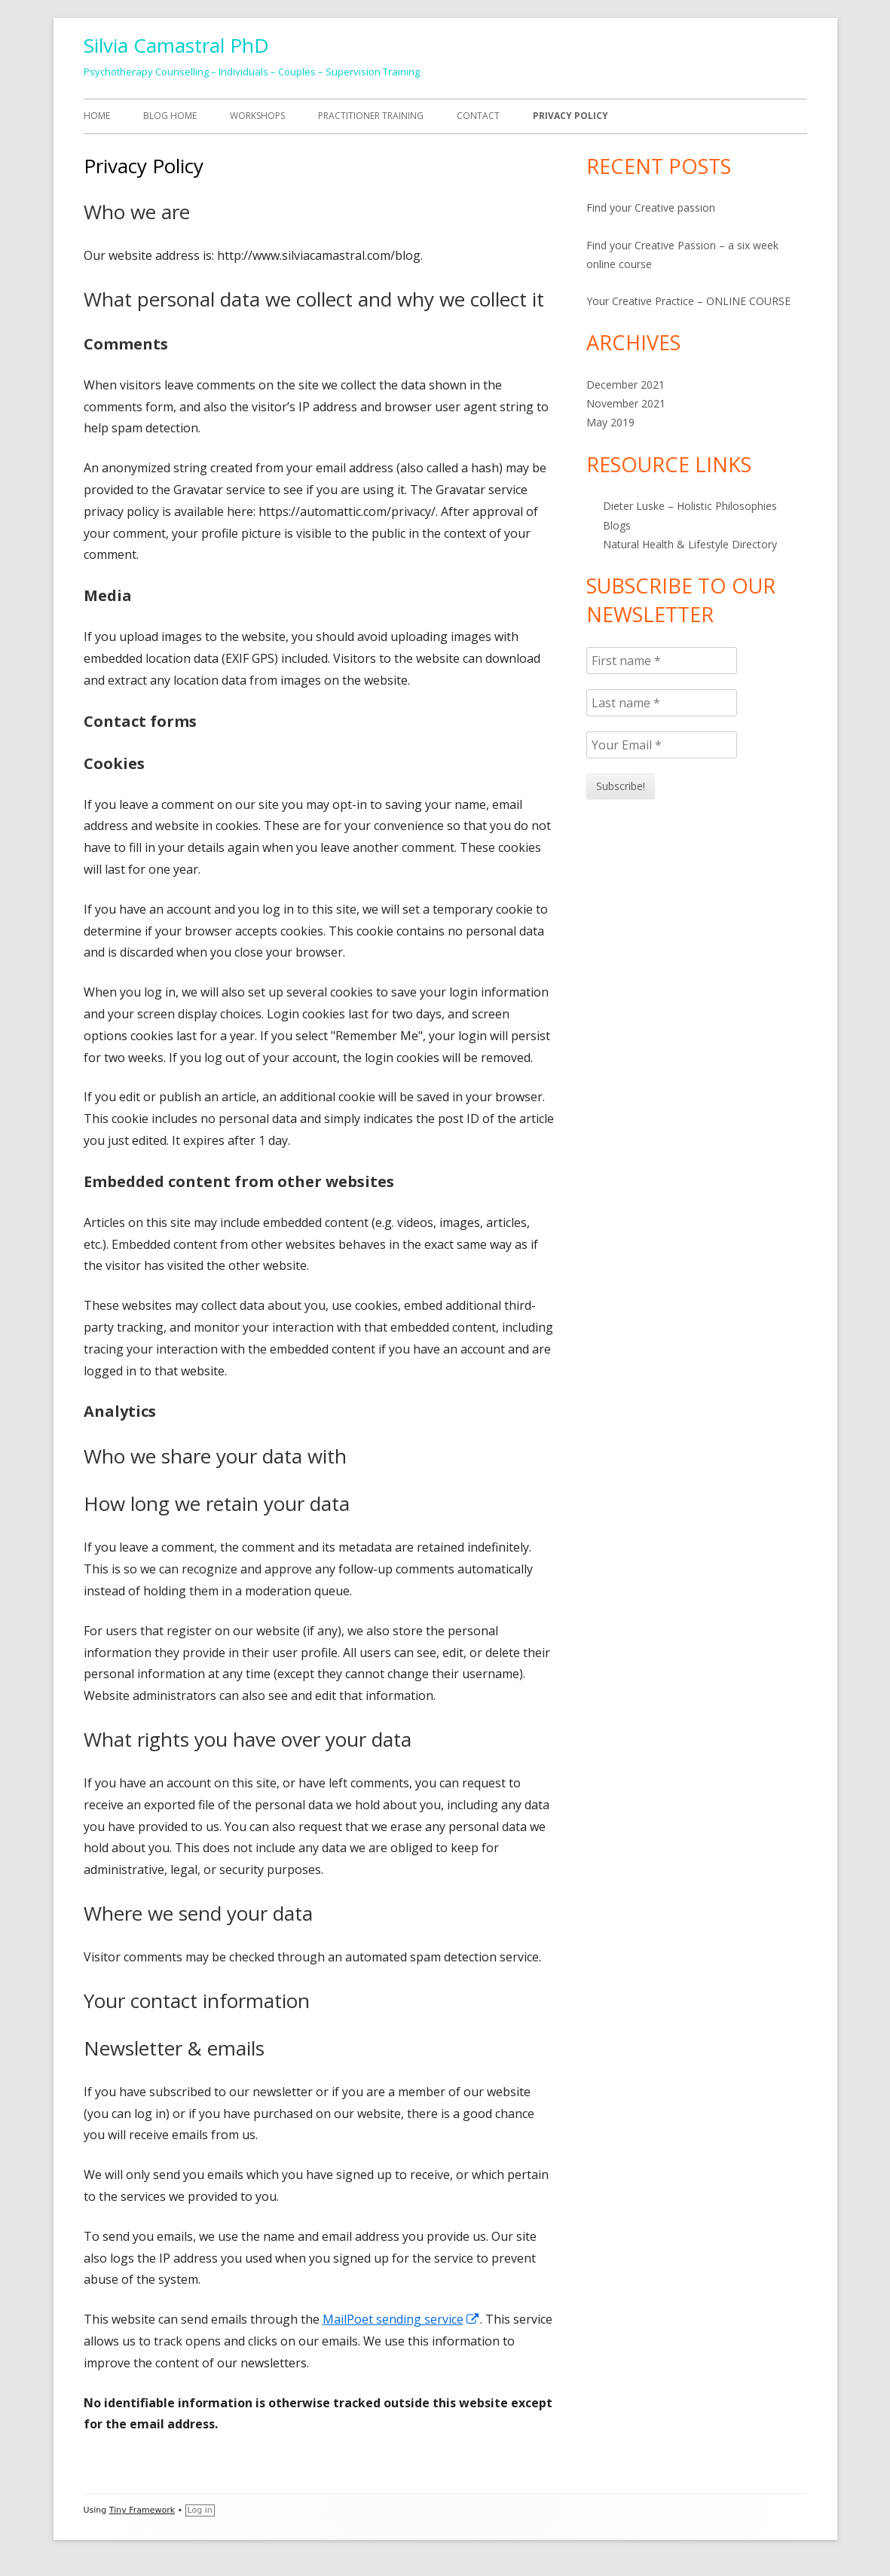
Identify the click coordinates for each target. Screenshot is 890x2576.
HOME (97, 115)
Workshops (257, 115)
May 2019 (610, 422)
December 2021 (625, 384)
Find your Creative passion (650, 207)
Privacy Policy (570, 115)
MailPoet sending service (401, 2319)
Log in (200, 2510)
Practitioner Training (371, 115)
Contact (478, 115)
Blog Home (170, 115)
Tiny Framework (142, 2510)
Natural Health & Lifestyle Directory (690, 544)
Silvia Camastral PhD (176, 45)
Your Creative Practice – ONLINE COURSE (688, 301)
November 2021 (625, 403)
